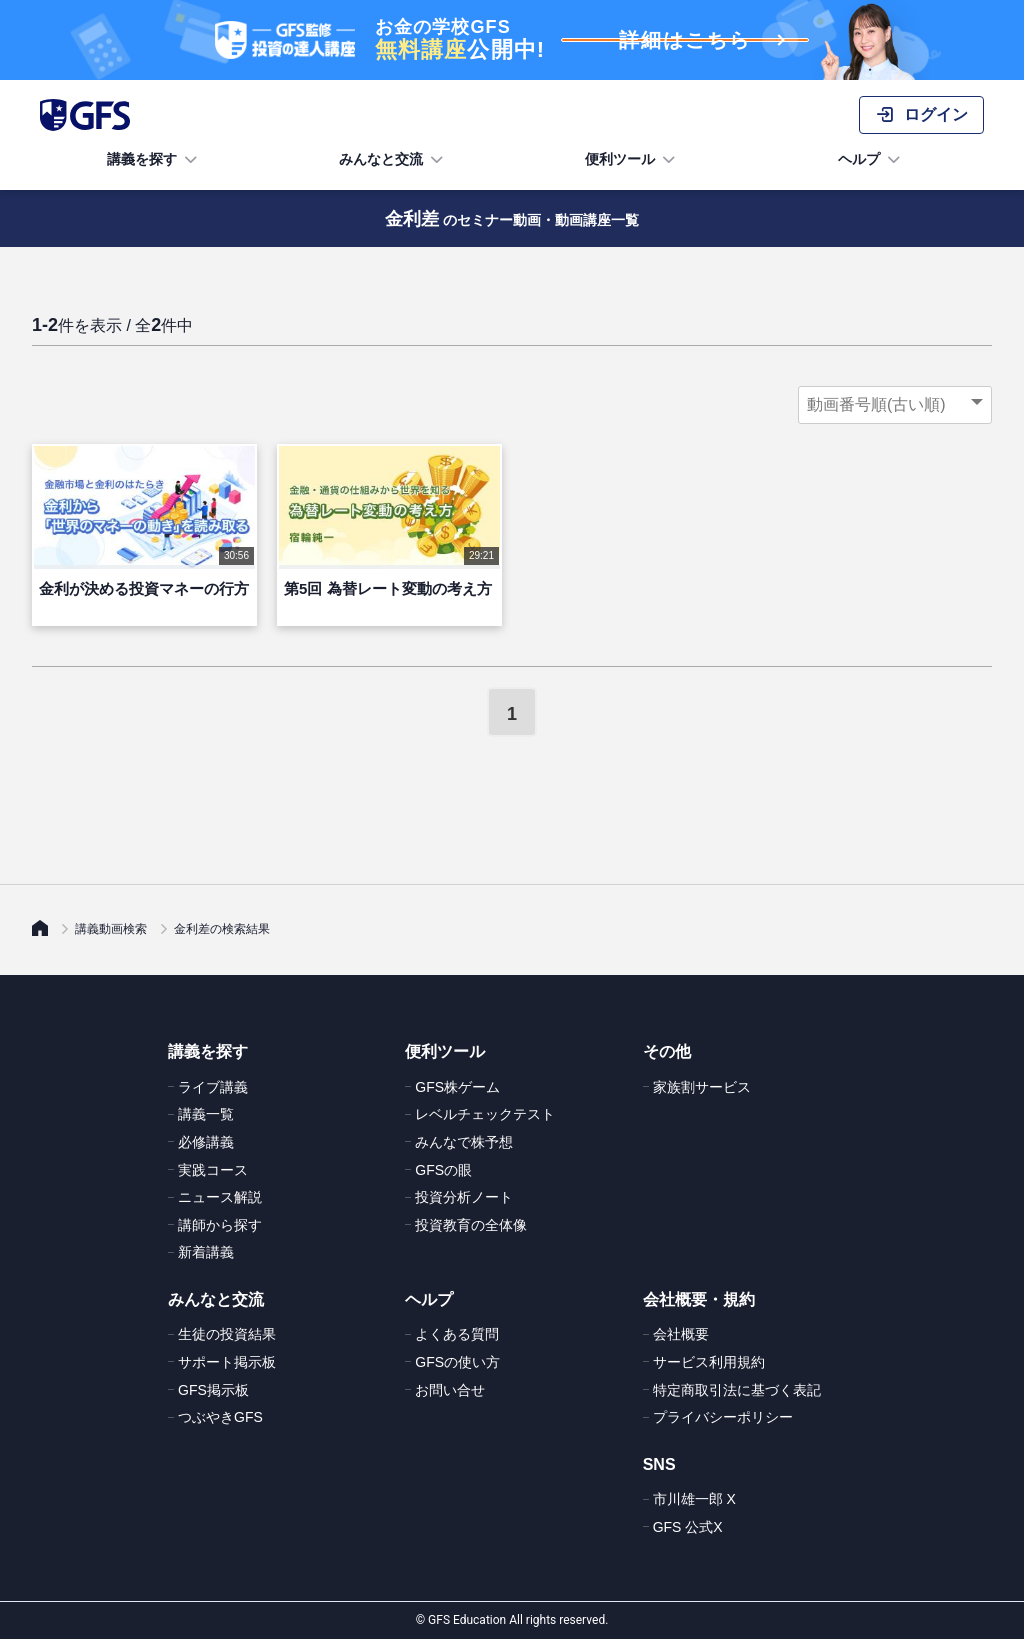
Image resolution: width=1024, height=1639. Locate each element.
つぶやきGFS (220, 1417)
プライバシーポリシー (723, 1417)
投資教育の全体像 (471, 1225)
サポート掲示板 (227, 1362)
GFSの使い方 (457, 1362)
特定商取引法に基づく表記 (737, 1390)
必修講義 (206, 1142)
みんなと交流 (393, 160)
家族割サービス (702, 1087)
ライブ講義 (213, 1087)
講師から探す (220, 1225)
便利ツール (632, 160)
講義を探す (154, 160)
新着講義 (206, 1252)
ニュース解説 (220, 1197)
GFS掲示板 (213, 1390)
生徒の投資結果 (227, 1334)
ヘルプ (871, 160)
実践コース (213, 1170)
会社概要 (681, 1334)
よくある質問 (457, 1334)
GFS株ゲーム (457, 1087)
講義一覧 (206, 1114)
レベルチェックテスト (485, 1114)
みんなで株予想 (464, 1142)
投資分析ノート (464, 1197)
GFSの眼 (443, 1170)
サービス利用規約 (709, 1362)
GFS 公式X (688, 1527)
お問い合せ (450, 1390)
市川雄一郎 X (694, 1499)
